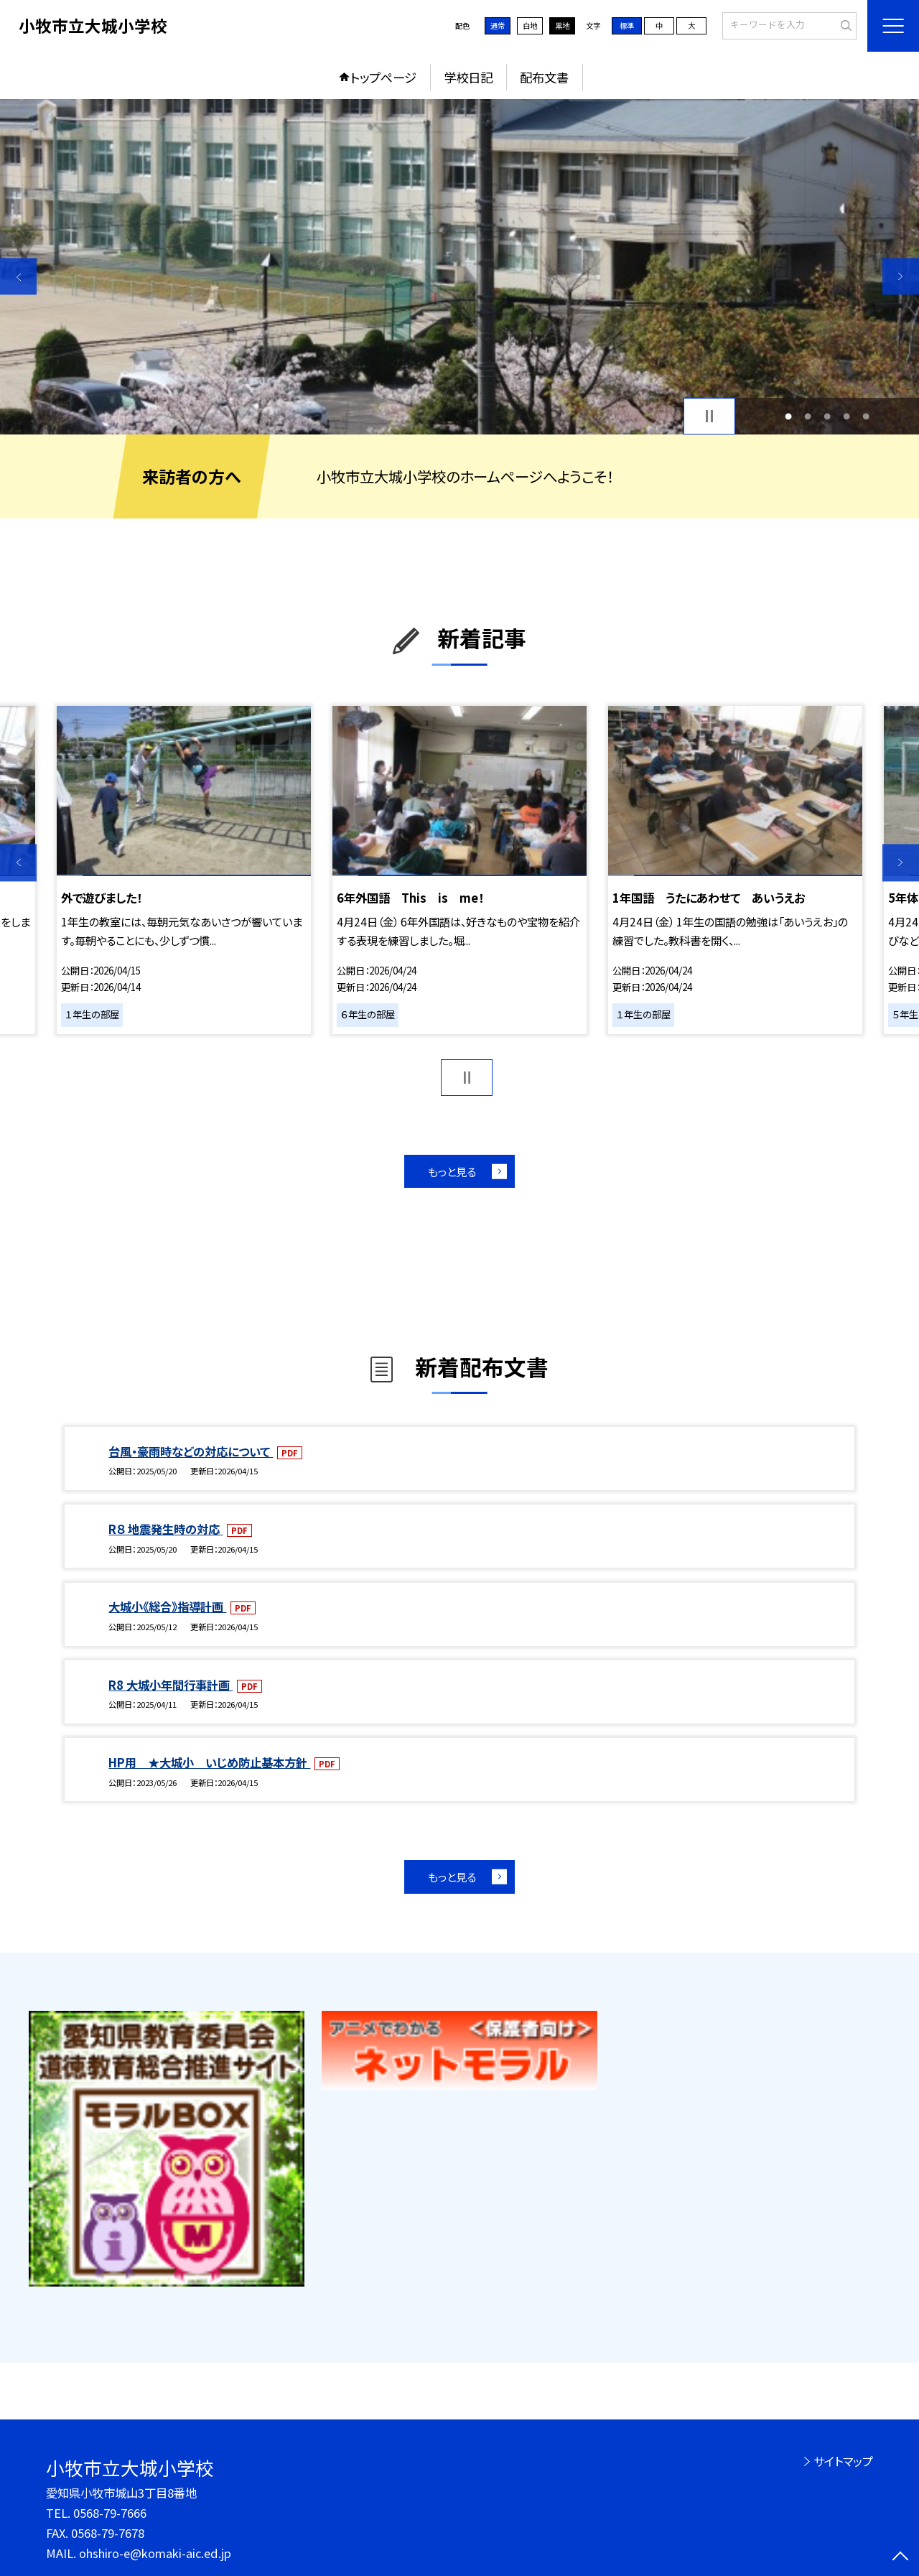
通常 (497, 25)
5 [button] (866, 416)
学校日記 (468, 77)
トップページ (383, 77)
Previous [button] (18, 276)
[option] (459, 266)
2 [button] (807, 416)
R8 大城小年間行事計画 (170, 1684)
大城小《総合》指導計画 (167, 1606)
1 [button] (788, 416)
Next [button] (900, 276)
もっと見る (452, 1171)
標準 (627, 25)
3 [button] (827, 416)
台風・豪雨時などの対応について (190, 1451)
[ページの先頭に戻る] (900, 2557)
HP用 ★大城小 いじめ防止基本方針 (209, 1762)
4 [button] (847, 416)
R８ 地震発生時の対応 (165, 1529)
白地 (530, 25)
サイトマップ (843, 2461)
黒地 (562, 25)
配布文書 (544, 77)
